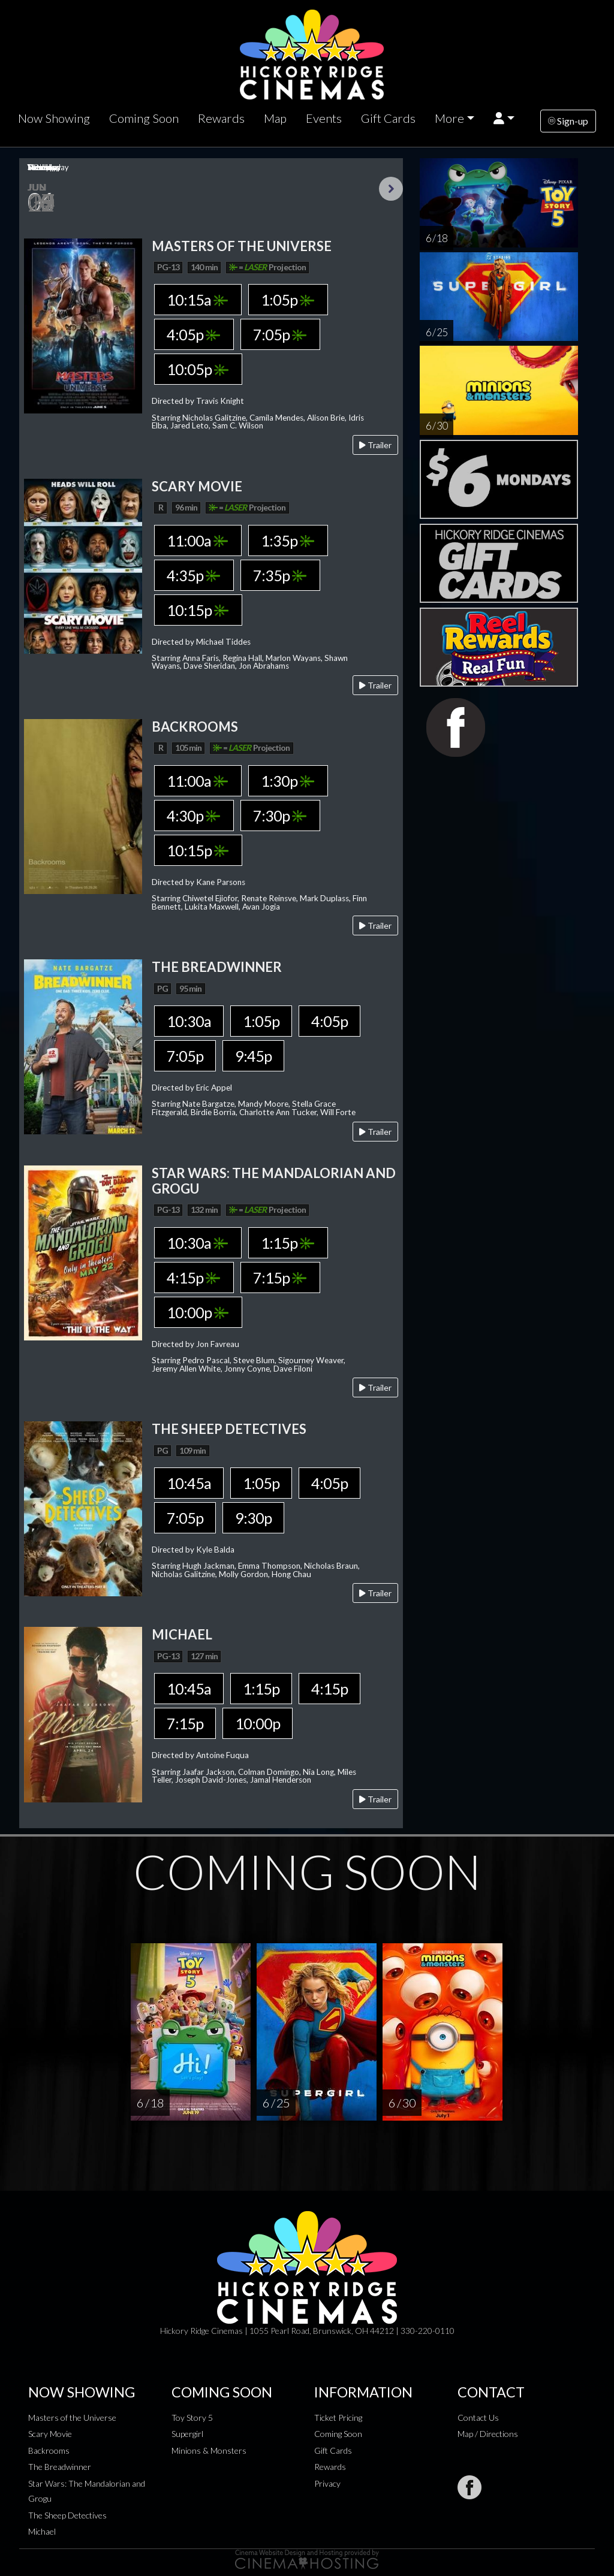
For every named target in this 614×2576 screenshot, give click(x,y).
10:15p (197, 610)
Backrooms (49, 2450)
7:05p (279, 334)
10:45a (189, 1483)
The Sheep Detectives (67, 2515)
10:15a (197, 300)
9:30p (253, 1518)
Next (391, 189)
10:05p (197, 369)
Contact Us (478, 2417)
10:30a (189, 1021)
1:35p (287, 540)
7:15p (279, 1278)
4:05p (193, 334)
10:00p (197, 1312)
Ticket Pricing (338, 2417)
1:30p (287, 781)
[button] (504, 118)
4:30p (193, 816)
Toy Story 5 (192, 2417)
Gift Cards (388, 118)
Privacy (327, 2483)
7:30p (279, 816)
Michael (42, 2531)
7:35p (279, 575)
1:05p (287, 300)
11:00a (197, 540)
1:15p (287, 1243)
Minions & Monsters (208, 2450)
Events (324, 118)
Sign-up (568, 120)
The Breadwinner (59, 2467)
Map (275, 118)
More (449, 118)
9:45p (253, 1056)
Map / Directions (488, 2434)
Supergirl (187, 2434)
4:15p (193, 1278)
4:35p (193, 575)
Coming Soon (144, 118)
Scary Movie (50, 2434)
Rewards (221, 118)
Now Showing (54, 118)
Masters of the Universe (72, 2417)
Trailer (375, 445)
